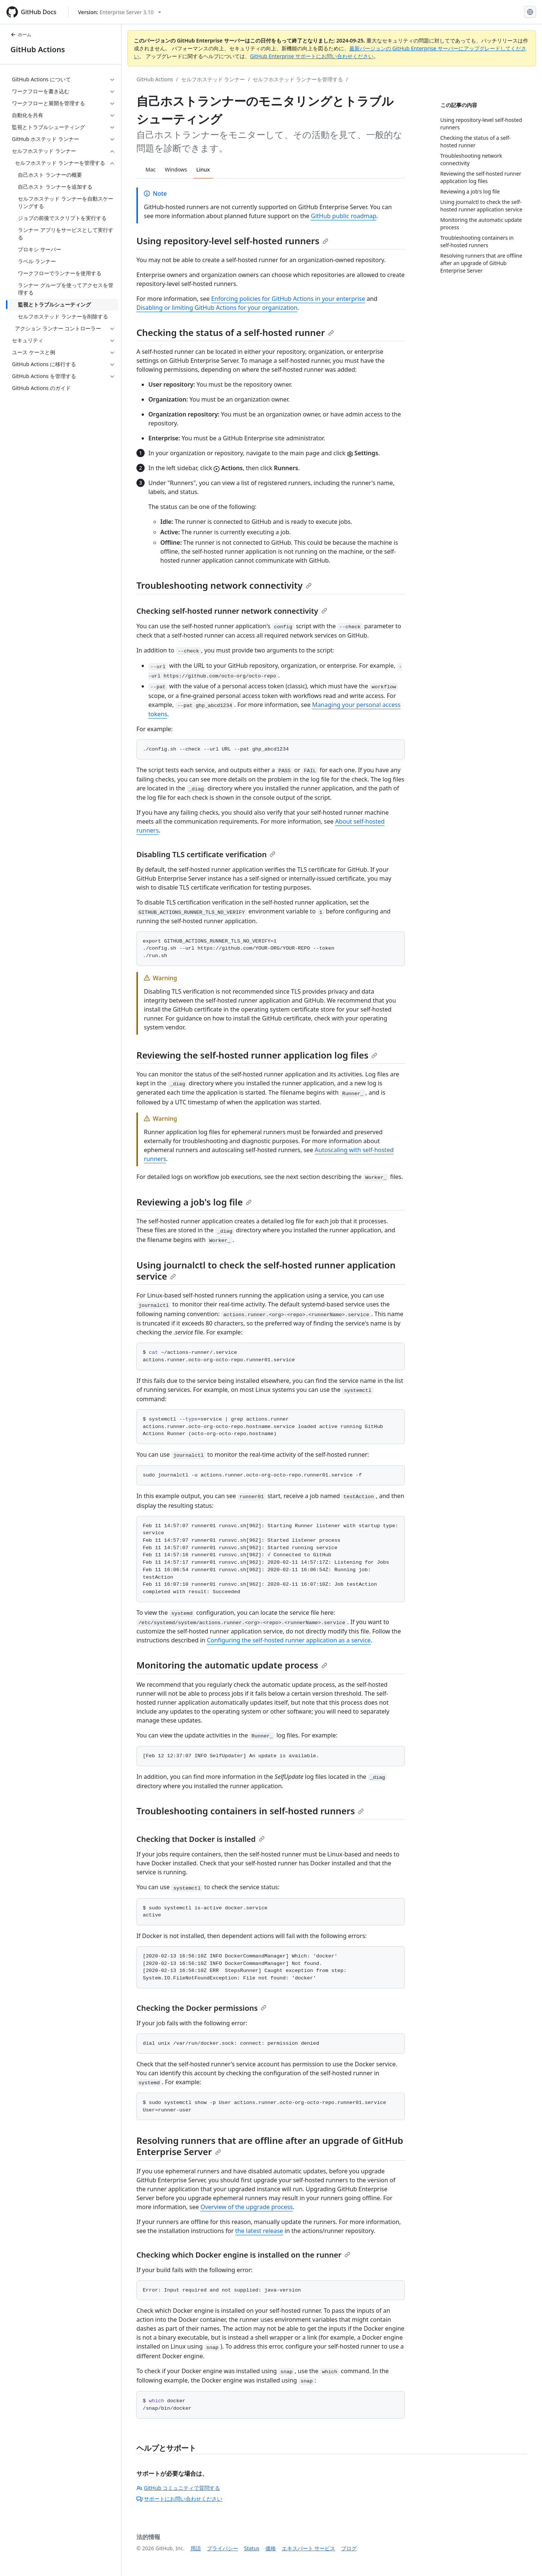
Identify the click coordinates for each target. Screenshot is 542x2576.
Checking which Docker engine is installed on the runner (243, 2255)
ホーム (20, 34)
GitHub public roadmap (343, 216)
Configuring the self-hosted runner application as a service (289, 1640)
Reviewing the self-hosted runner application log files (256, 1055)
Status (251, 2548)
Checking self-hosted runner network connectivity (231, 611)
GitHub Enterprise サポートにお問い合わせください (312, 56)
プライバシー (222, 2548)
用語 (195, 2548)
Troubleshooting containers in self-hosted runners (250, 1811)
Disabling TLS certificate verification (205, 854)
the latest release (259, 2231)
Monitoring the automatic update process (231, 1665)
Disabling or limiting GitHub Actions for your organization (216, 307)
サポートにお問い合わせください (179, 2498)
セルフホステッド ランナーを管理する (298, 79)
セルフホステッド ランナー (213, 79)
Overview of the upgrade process (247, 2207)
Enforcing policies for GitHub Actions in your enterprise (288, 299)
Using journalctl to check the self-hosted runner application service (266, 1270)
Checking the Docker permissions (201, 2008)
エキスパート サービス (308, 2548)
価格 (270, 2548)
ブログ (349, 2548)
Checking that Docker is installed (200, 1839)
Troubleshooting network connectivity (224, 585)
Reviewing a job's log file (194, 1202)
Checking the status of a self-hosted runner (235, 332)
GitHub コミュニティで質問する (178, 2487)
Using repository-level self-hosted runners (232, 241)
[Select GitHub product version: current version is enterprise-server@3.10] (119, 12)
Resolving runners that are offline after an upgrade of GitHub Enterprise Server (269, 2146)
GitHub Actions (37, 49)
